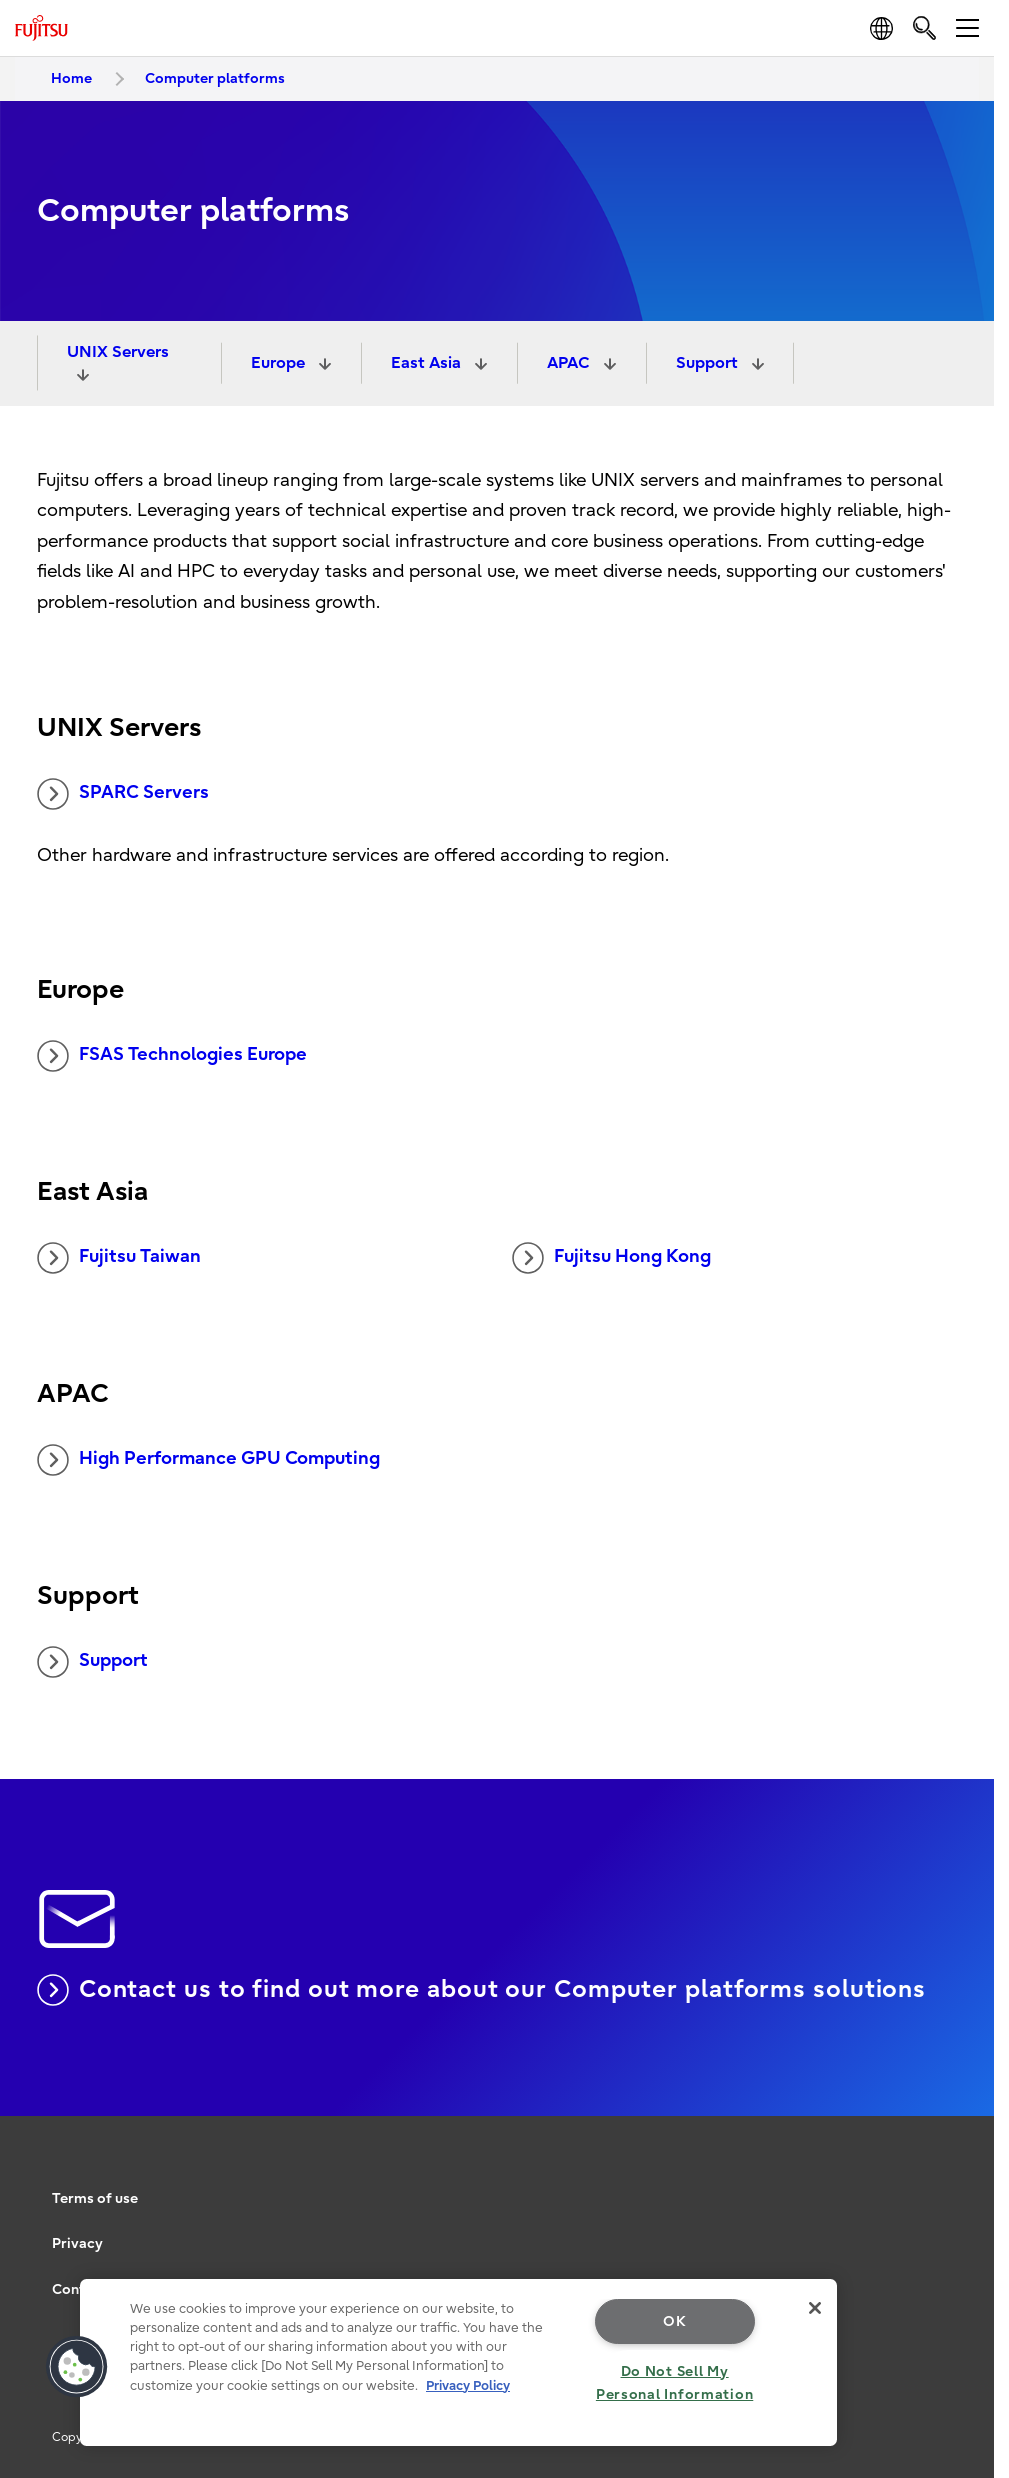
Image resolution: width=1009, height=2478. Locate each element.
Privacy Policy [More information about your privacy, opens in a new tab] (468, 2385)
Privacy (77, 2243)
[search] (924, 27)
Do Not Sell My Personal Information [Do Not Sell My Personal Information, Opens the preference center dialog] (674, 2383)
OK (674, 2321)
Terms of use (95, 2198)
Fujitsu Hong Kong (611, 1258)
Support (709, 363)
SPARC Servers (123, 794)
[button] (77, 2367)
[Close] (815, 2308)
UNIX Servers (118, 352)
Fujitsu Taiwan (119, 1258)
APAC (570, 363)
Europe (280, 363)
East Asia (428, 363)
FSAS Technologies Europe (172, 1056)
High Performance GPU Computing (208, 1460)
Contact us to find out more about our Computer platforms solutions (481, 1990)
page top (964, 2169)
